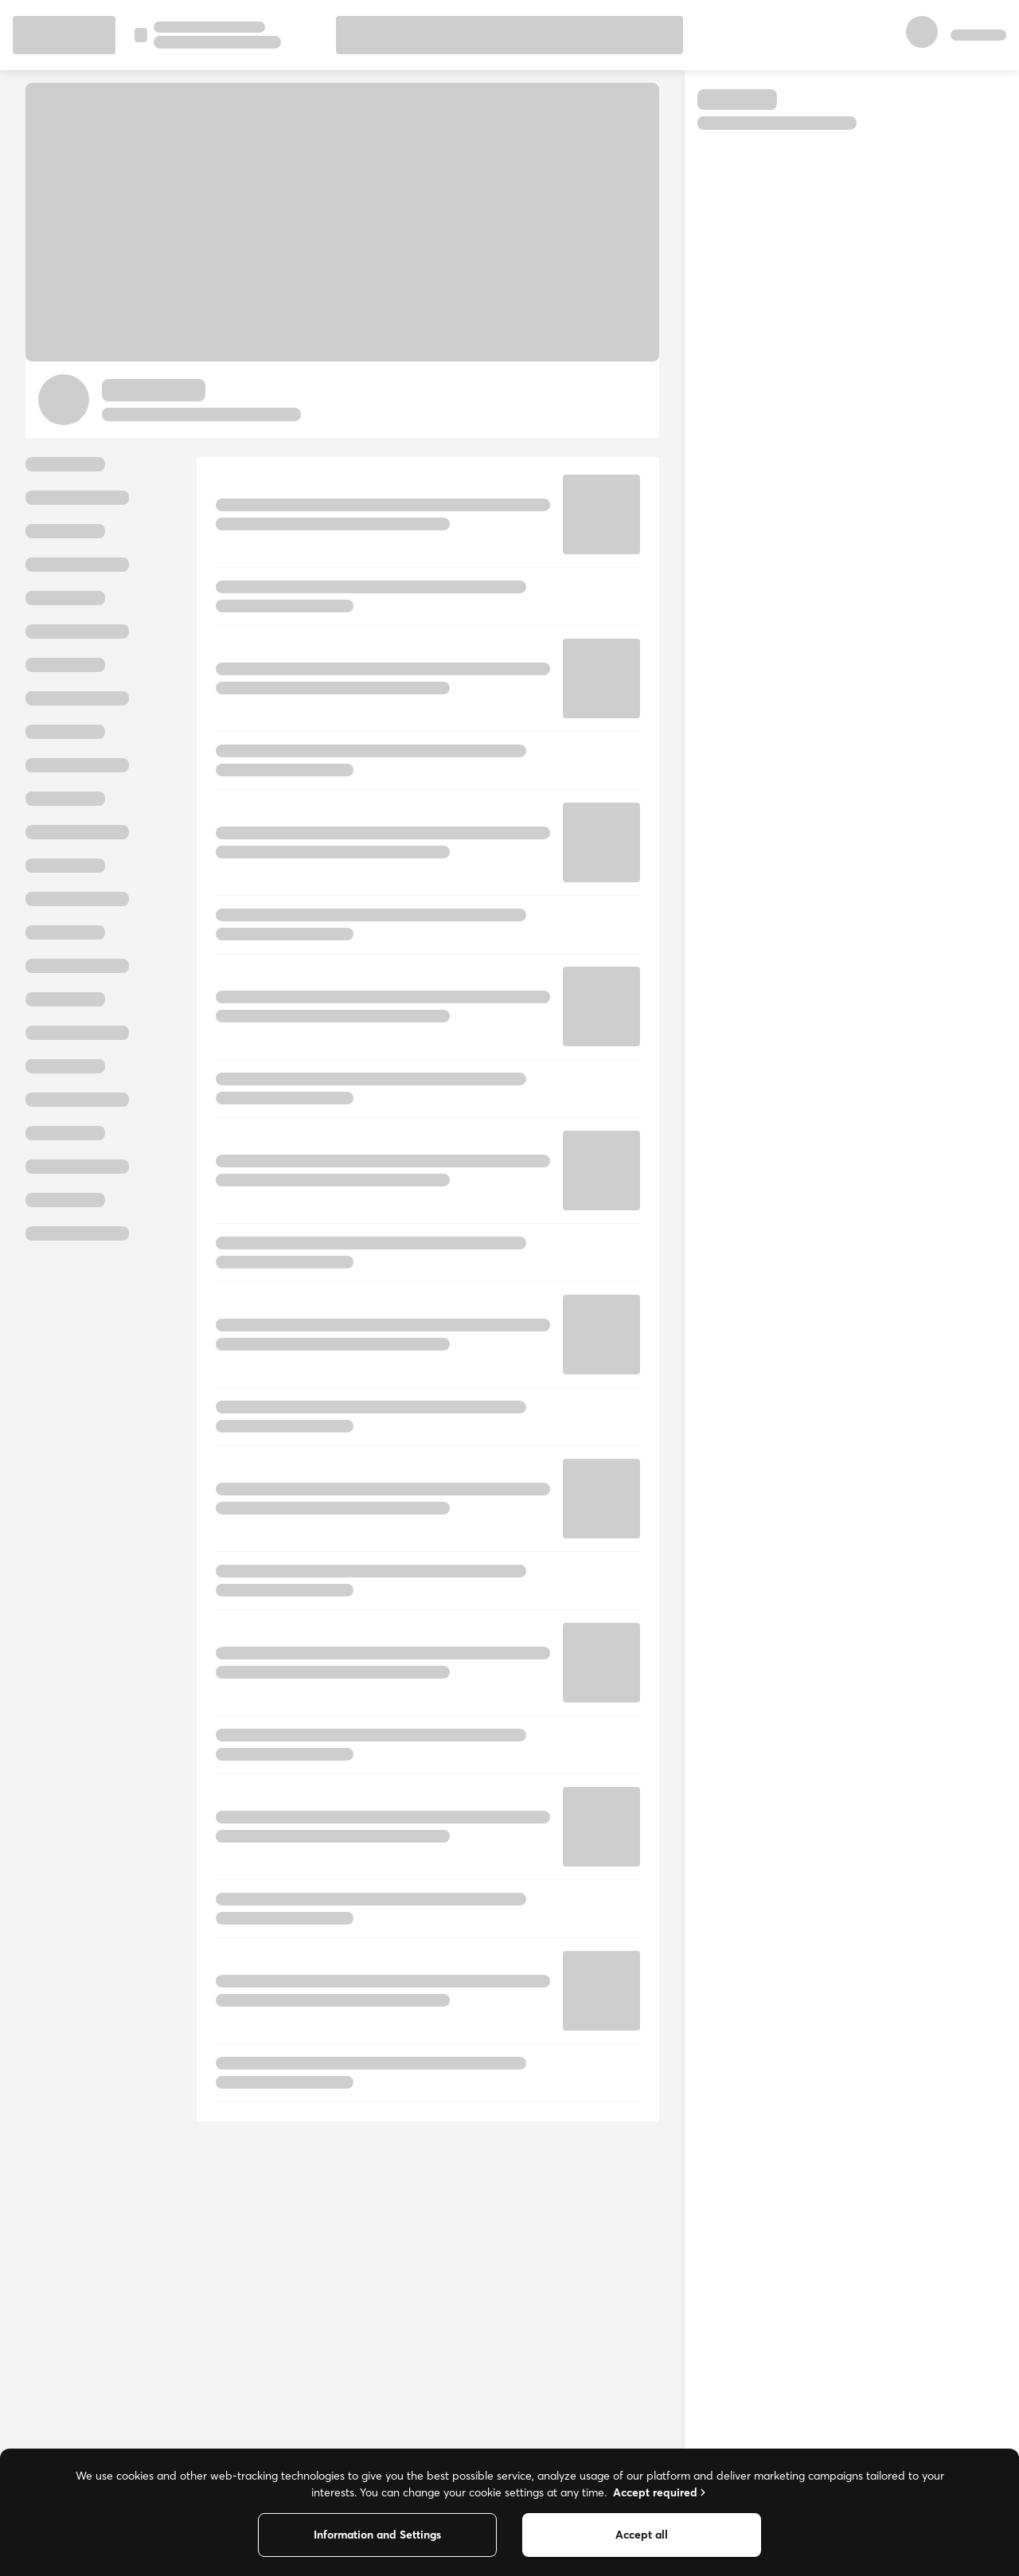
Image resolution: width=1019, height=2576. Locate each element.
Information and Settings (377, 2534)
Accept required (661, 2492)
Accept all (641, 2534)
